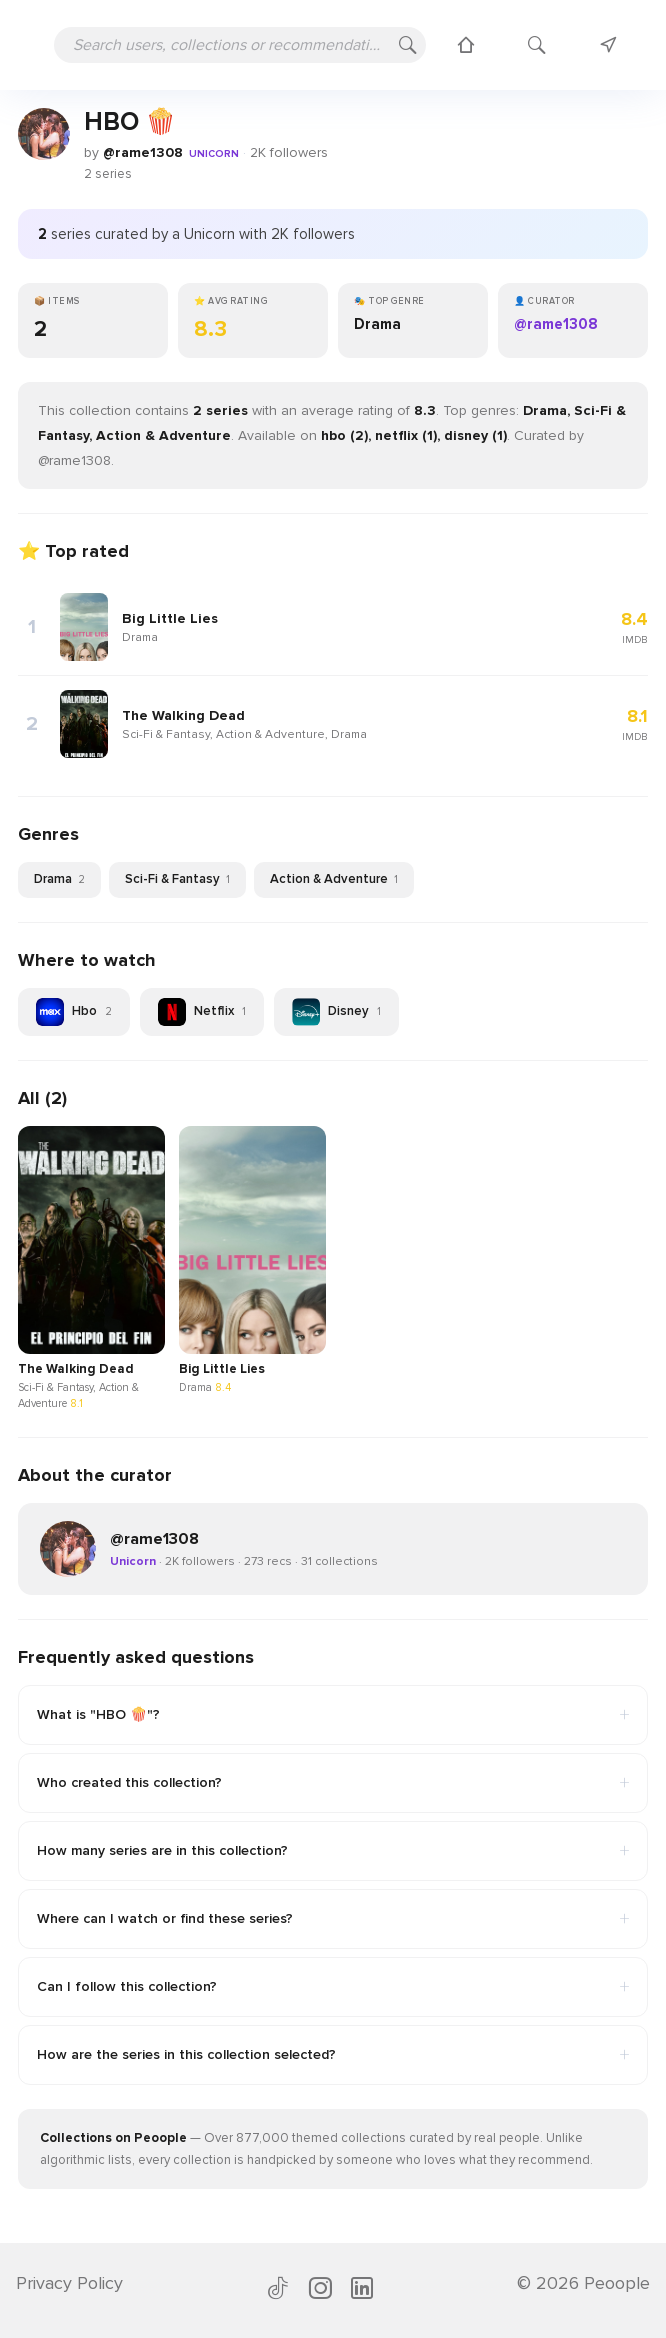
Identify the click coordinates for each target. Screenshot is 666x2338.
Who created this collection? (333, 1783)
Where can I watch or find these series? (333, 1919)
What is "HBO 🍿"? (333, 1715)
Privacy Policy (69, 2283)
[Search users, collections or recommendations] (240, 45)
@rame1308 (143, 152)
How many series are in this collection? (333, 1851)
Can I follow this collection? (333, 1987)
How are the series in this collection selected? (333, 2055)
